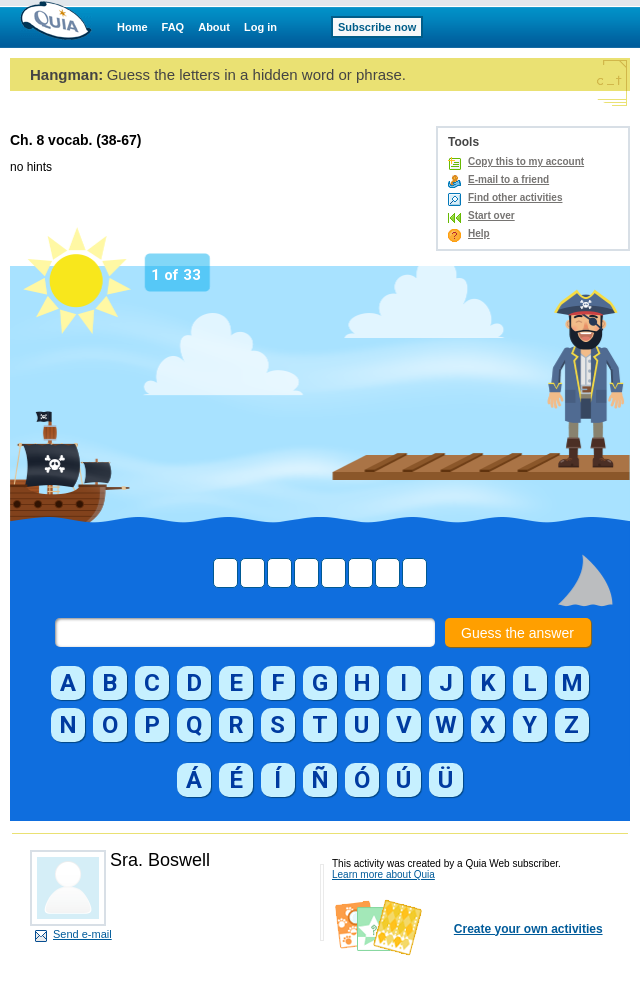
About (214, 27)
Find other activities (515, 197)
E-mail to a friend (508, 179)
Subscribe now (377, 27)
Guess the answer (517, 633)
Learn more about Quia (383, 874)
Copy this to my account (526, 161)
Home (132, 27)
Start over (491, 215)
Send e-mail (82, 934)
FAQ (173, 27)
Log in (260, 27)
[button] (68, 683)
